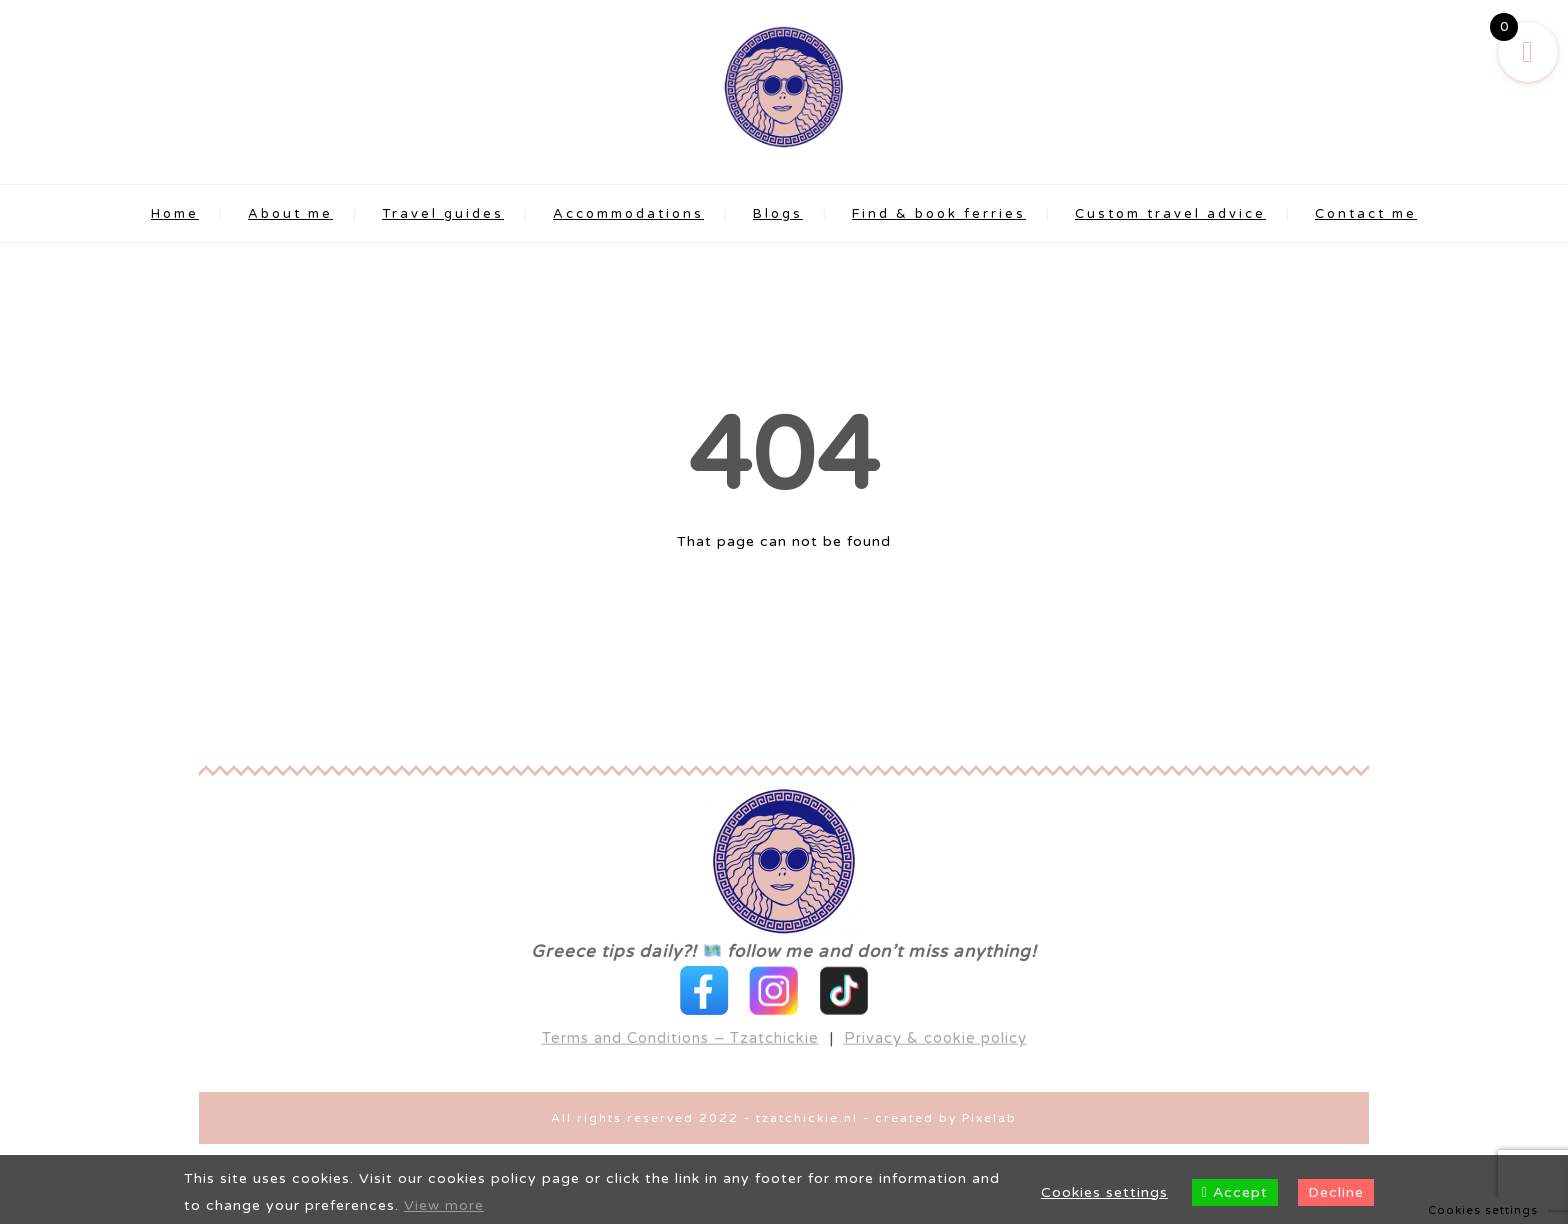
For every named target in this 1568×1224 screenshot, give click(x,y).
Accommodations (628, 214)
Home (175, 214)
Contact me (1366, 214)
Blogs (778, 214)
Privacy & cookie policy (935, 1003)
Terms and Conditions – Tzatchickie (680, 1003)
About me (290, 214)
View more (444, 1205)
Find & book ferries (939, 214)
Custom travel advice (1170, 214)
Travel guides (443, 214)
